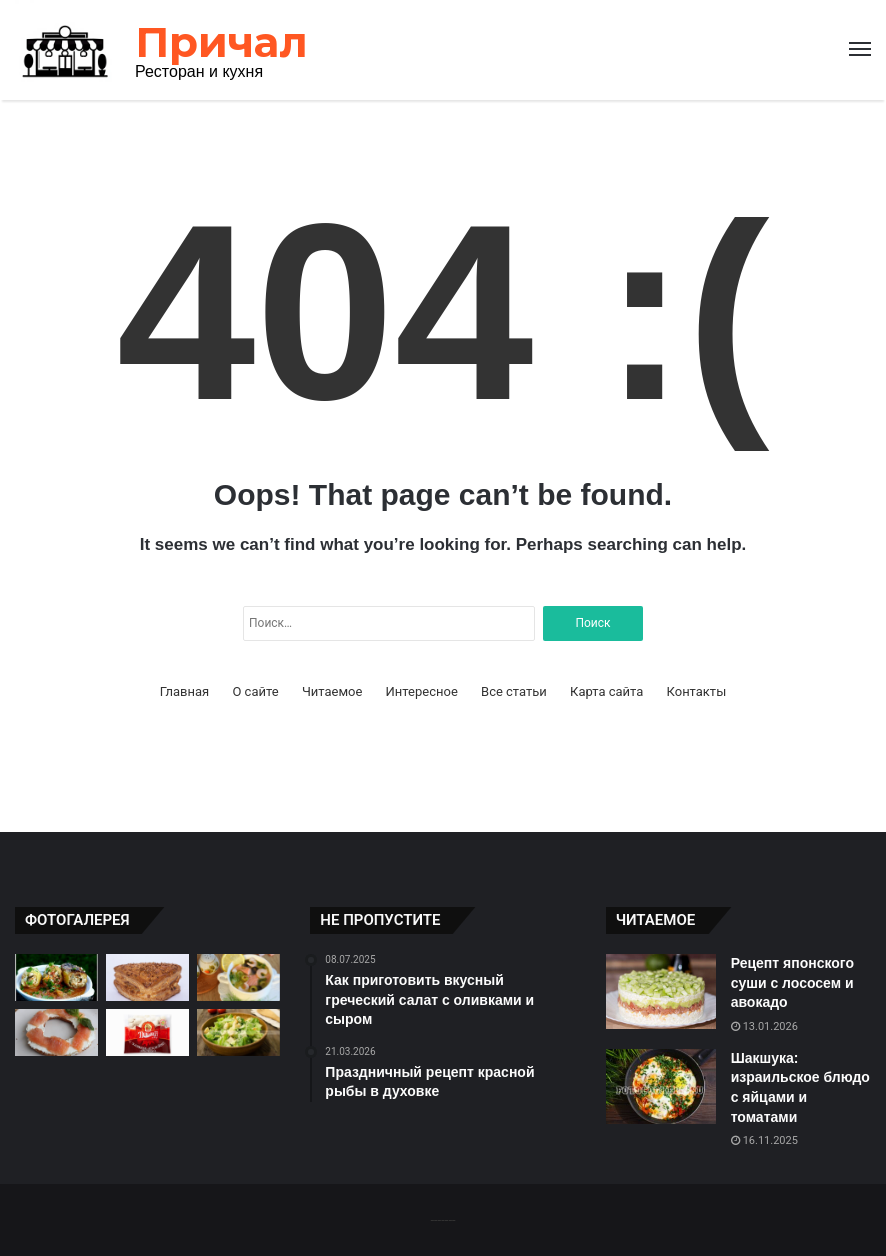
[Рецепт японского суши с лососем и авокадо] (661, 991)
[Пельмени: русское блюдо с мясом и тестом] (147, 1032)
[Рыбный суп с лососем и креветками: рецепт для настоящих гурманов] (238, 977)
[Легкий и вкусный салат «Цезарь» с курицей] (238, 1032)
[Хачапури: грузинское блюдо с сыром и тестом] (147, 977)
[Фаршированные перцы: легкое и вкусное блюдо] (56, 977)
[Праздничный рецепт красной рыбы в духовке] (56, 1032)
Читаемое (332, 691)
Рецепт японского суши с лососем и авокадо (792, 982)
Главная (184, 691)
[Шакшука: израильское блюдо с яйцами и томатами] (661, 1086)
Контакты (697, 691)
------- (442, 1219)
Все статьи (514, 691)
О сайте (255, 691)
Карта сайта (606, 691)
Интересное (422, 691)
